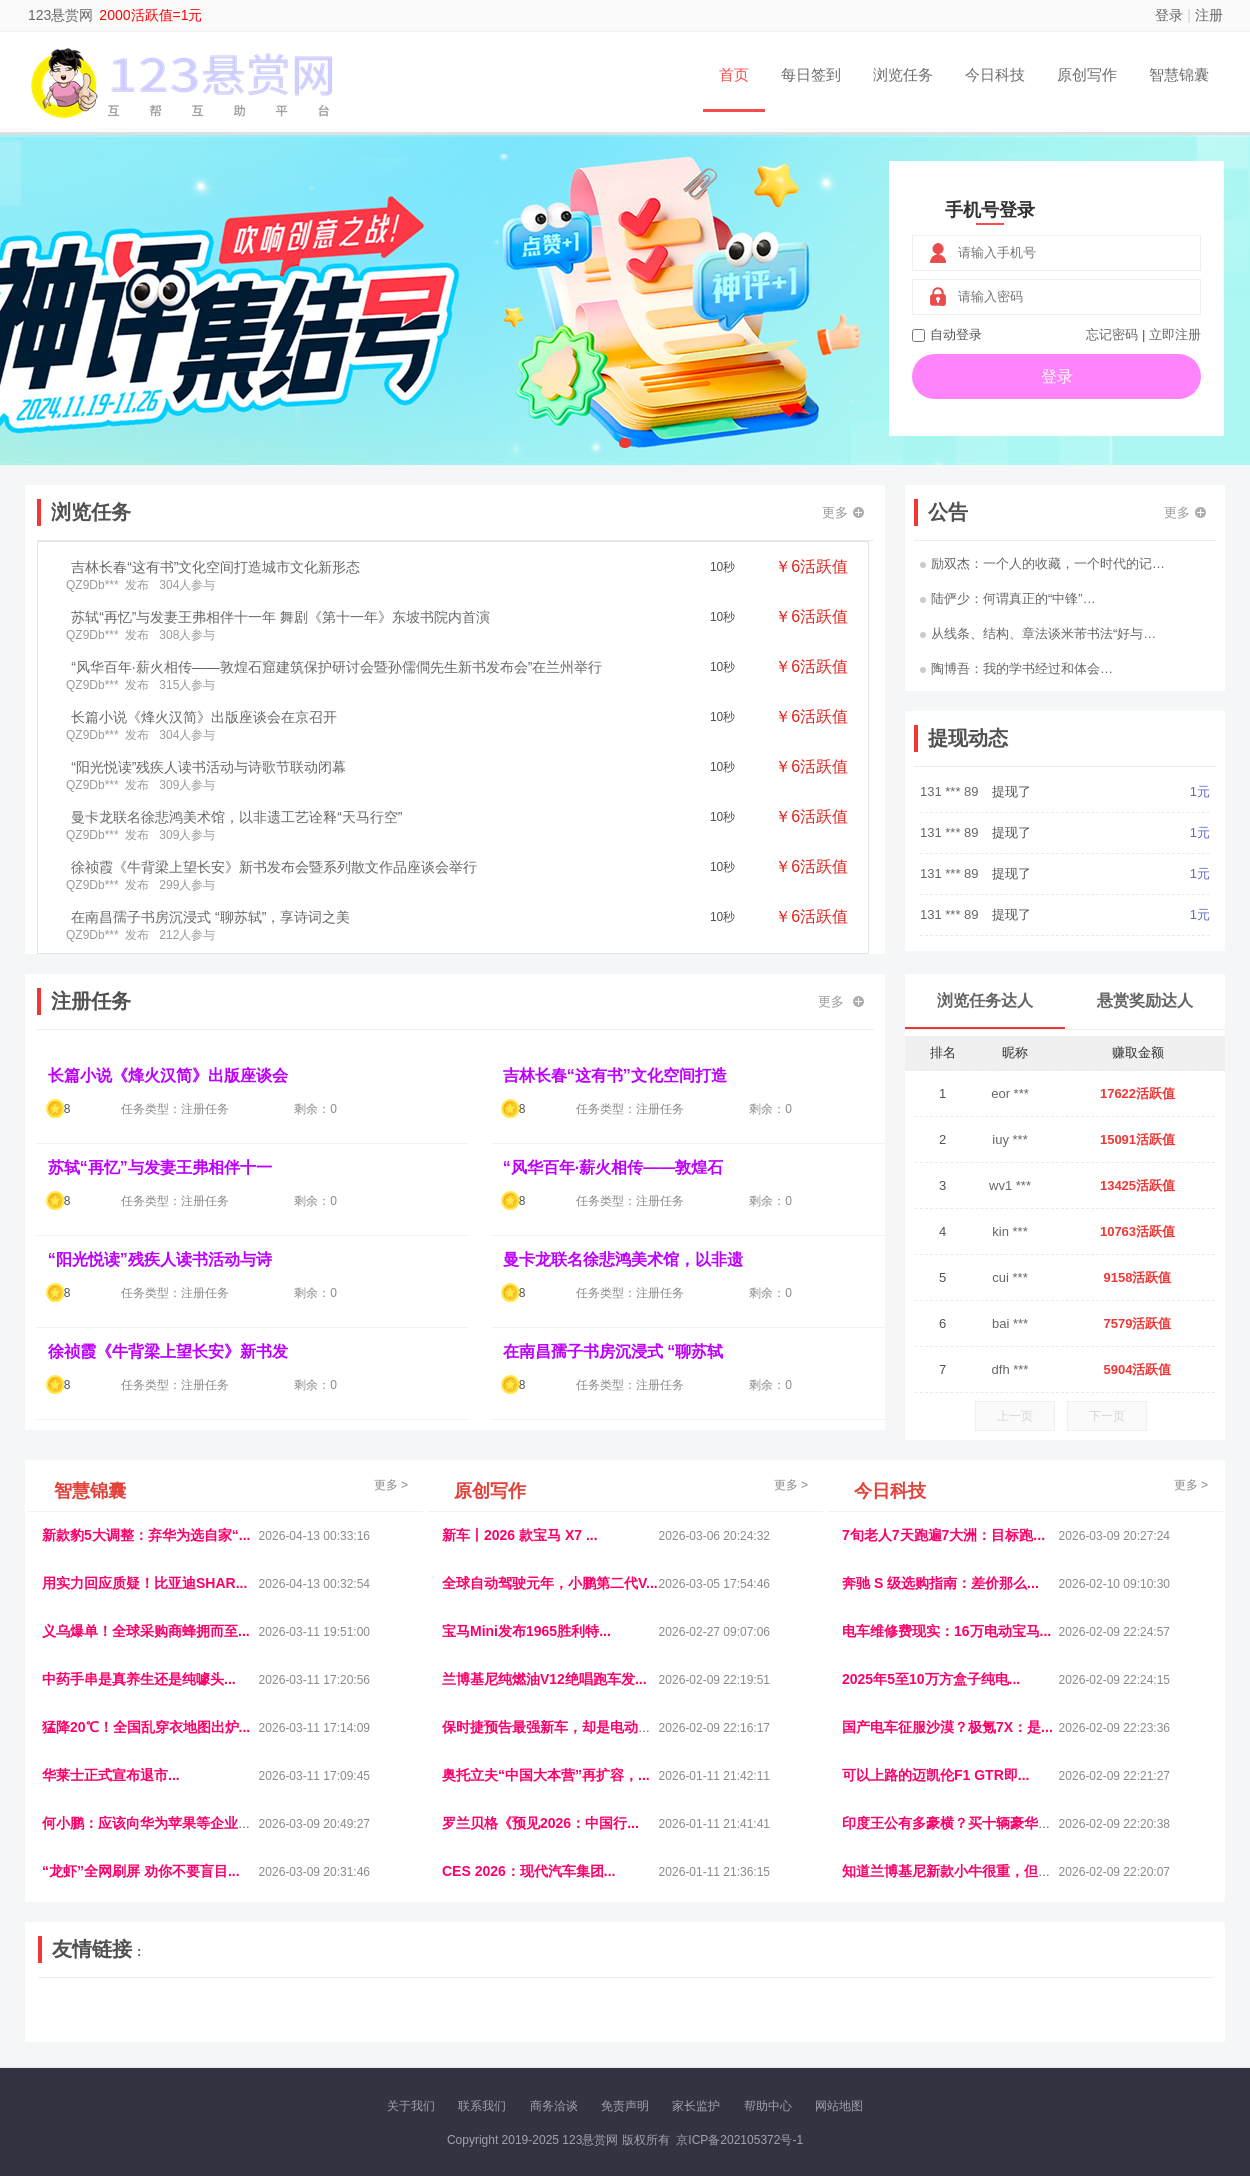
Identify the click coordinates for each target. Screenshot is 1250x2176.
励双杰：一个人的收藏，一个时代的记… (1042, 563)
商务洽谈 (554, 2106)
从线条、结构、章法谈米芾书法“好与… (1038, 633)
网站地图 (839, 2106)
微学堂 (410, 2026)
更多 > (391, 1485)
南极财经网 (788, 2026)
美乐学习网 (81, 2009)
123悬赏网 (60, 15)
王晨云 (325, 2026)
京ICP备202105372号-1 (739, 2140)
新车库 (909, 2026)
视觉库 (597, 2009)
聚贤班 (666, 2026)
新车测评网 (1092, 2026)
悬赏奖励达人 (1145, 1000)
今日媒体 (942, 2009)
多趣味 (142, 2026)
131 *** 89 (951, 791)
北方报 (1045, 2009)
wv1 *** (1010, 1185)
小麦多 (624, 2026)
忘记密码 (1112, 334)
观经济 (893, 2009)
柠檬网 (185, 2026)
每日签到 (811, 74)
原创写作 (1087, 74)
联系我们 (482, 2106)
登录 (1169, 15)
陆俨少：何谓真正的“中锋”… (1008, 598)
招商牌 (368, 2026)
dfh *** (1010, 1369)
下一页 (1107, 1416)
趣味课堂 (276, 2026)
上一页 (1015, 1416)
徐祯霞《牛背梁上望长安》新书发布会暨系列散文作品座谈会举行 (274, 867)
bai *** (1010, 1323)
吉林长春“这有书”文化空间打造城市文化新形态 (215, 567)
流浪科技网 (281, 2009)
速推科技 (996, 2009)
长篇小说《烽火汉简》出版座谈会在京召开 (204, 717)
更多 (843, 512)
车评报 (722, 2009)
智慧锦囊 (1179, 74)
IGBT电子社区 (660, 2009)
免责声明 (625, 2106)
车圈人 (808, 2009)
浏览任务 (903, 74)
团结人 (994, 2026)
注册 (1209, 15)
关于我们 (411, 2106)
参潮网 (554, 2009)
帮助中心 (768, 2106)
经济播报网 (457, 2009)
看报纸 (453, 2026)
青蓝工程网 (214, 2009)
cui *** (1009, 1277)
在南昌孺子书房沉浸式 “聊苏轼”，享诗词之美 (210, 917)
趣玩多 (1146, 2026)
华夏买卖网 (854, 2026)
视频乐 (402, 2009)
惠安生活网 (348, 2009)
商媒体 (581, 2026)
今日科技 (995, 74)
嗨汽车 (765, 2009)
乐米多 (538, 2026)
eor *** (1010, 1093)
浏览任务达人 (985, 1000)
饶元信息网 (148, 2009)
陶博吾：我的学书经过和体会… (1016, 668)
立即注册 (1175, 334)
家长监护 (696, 2106)
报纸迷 (496, 2026)
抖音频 (512, 2009)
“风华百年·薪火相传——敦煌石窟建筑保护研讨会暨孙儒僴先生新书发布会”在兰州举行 (336, 667)
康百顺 (100, 2026)
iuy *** (1009, 1139)
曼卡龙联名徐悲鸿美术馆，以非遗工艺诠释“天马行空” (236, 817)
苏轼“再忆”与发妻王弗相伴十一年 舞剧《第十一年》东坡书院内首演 (280, 617)
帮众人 (1037, 2026)
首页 (734, 74)
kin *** (1009, 1231)
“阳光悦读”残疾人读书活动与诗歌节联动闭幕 (208, 767)
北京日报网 (721, 2026)
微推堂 (952, 2026)
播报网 (850, 2009)
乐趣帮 (228, 2026)
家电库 (1088, 2009)
